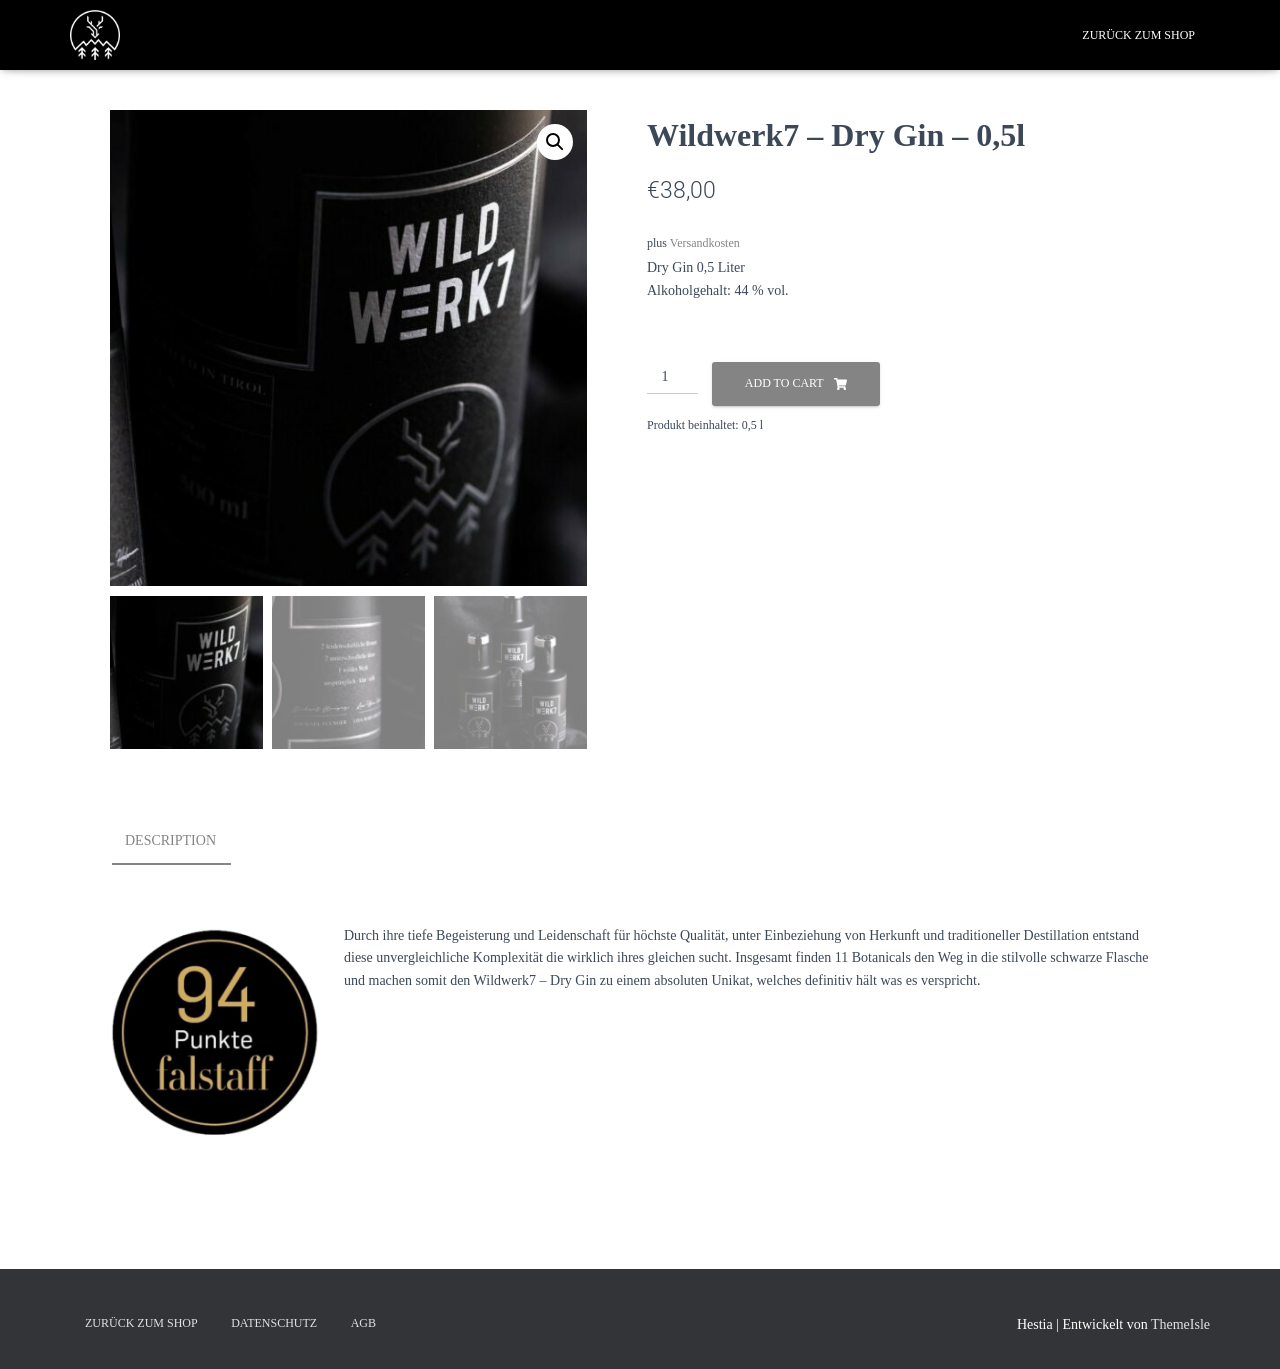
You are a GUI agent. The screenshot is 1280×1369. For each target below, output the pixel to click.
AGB (363, 1323)
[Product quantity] (672, 378)
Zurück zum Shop (1138, 35)
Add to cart (784, 383)
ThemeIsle (1180, 1324)
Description (170, 840)
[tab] (185, 842)
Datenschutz (274, 1323)
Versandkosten (705, 243)
